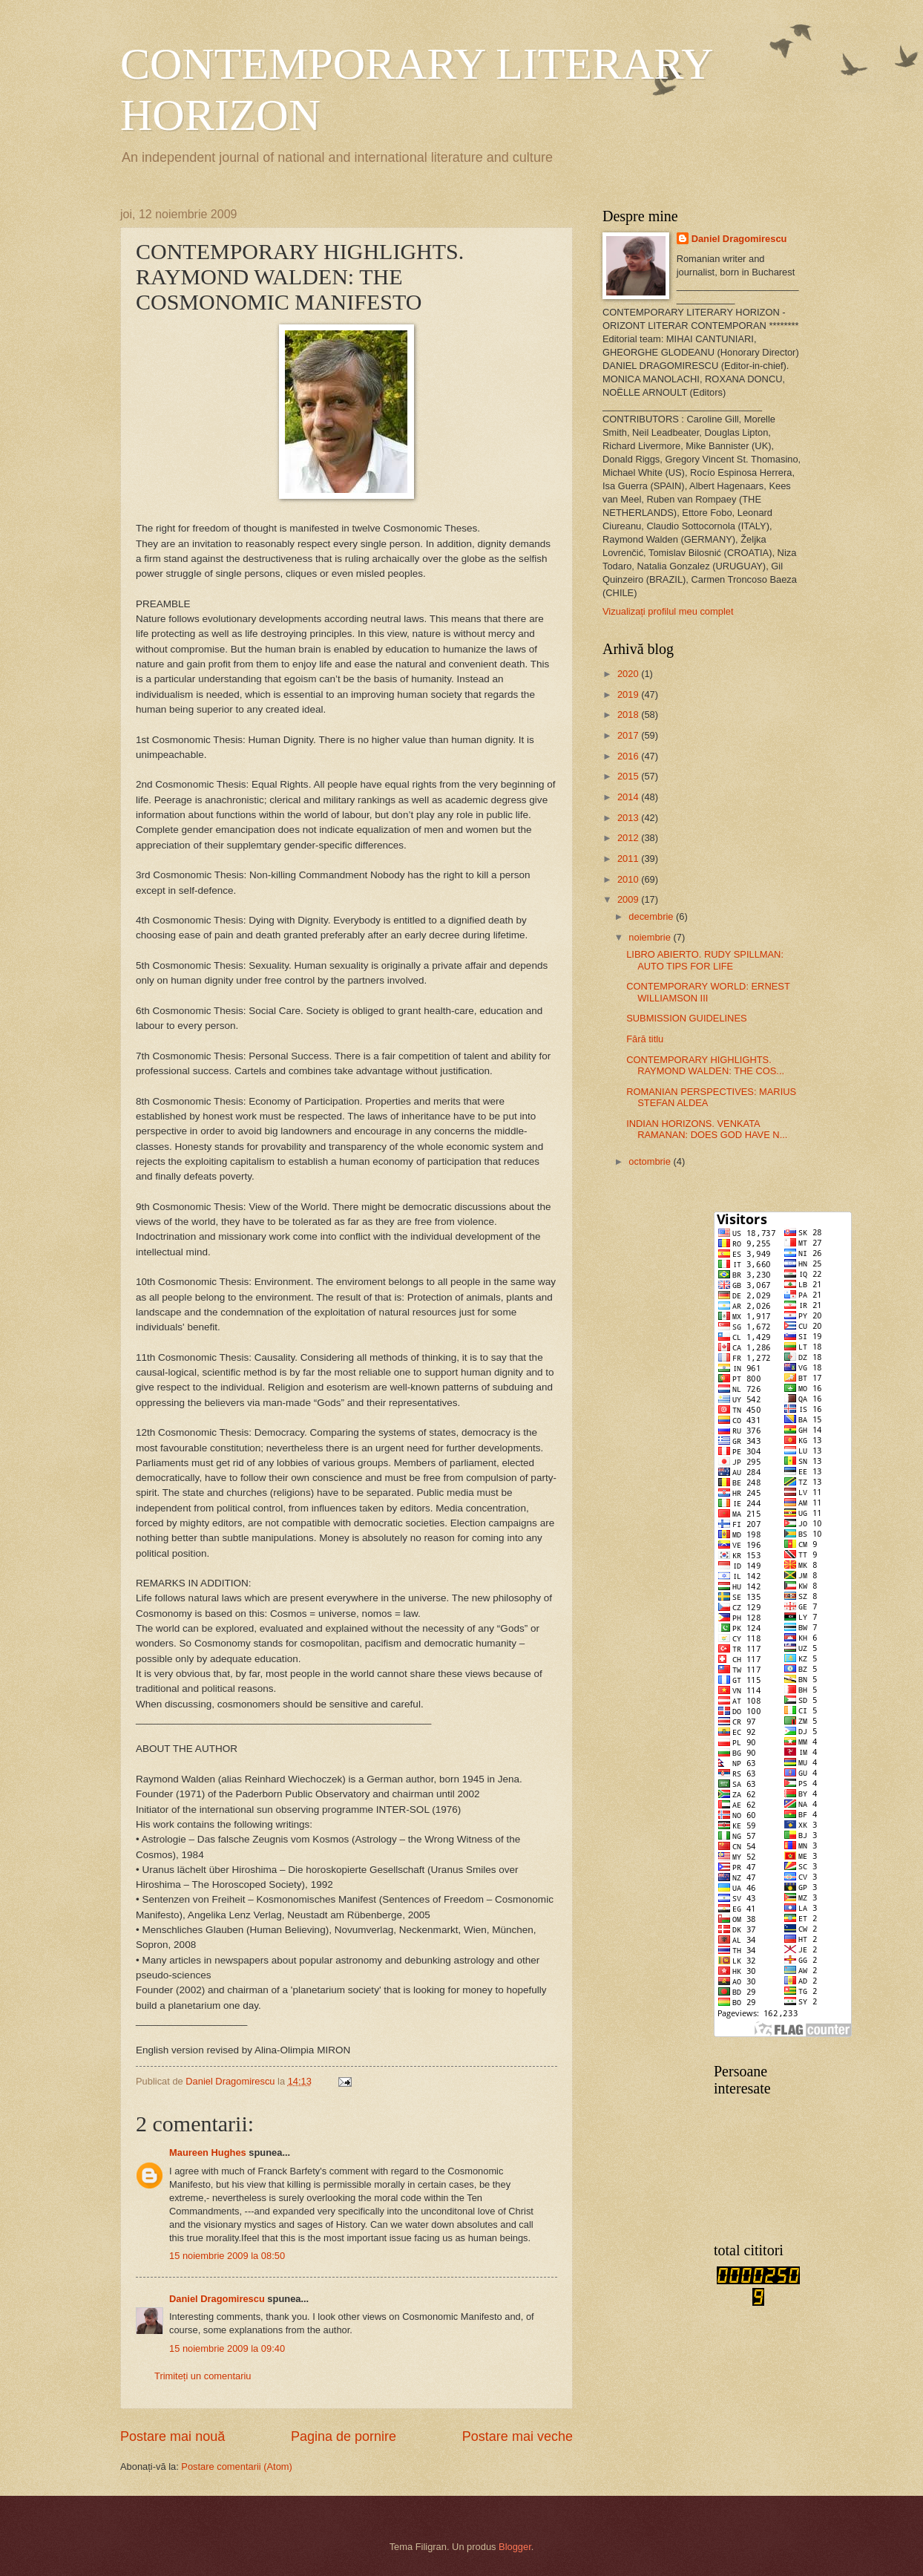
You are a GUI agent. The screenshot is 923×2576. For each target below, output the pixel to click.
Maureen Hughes (207, 2152)
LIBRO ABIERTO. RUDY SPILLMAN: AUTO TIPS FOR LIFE (705, 960)
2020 (629, 673)
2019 (629, 694)
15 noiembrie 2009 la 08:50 (227, 2255)
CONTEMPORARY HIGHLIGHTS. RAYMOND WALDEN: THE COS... (705, 1065)
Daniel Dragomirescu (217, 2298)
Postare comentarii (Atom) (236, 2466)
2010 (629, 879)
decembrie (652, 916)
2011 (629, 858)
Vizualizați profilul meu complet (668, 611)
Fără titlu (644, 1039)
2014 (629, 796)
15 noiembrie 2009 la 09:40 (227, 2348)
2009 (629, 899)
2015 (629, 776)
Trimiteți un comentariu (202, 2376)
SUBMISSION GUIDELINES (686, 1018)
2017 (629, 735)
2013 (629, 817)
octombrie (650, 1161)
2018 (629, 714)
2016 (629, 756)
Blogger (515, 2546)
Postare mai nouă (172, 2436)
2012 (629, 837)
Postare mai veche (517, 2436)
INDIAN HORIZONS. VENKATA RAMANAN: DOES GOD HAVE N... (706, 1129)
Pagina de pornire (343, 2436)
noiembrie (650, 937)
